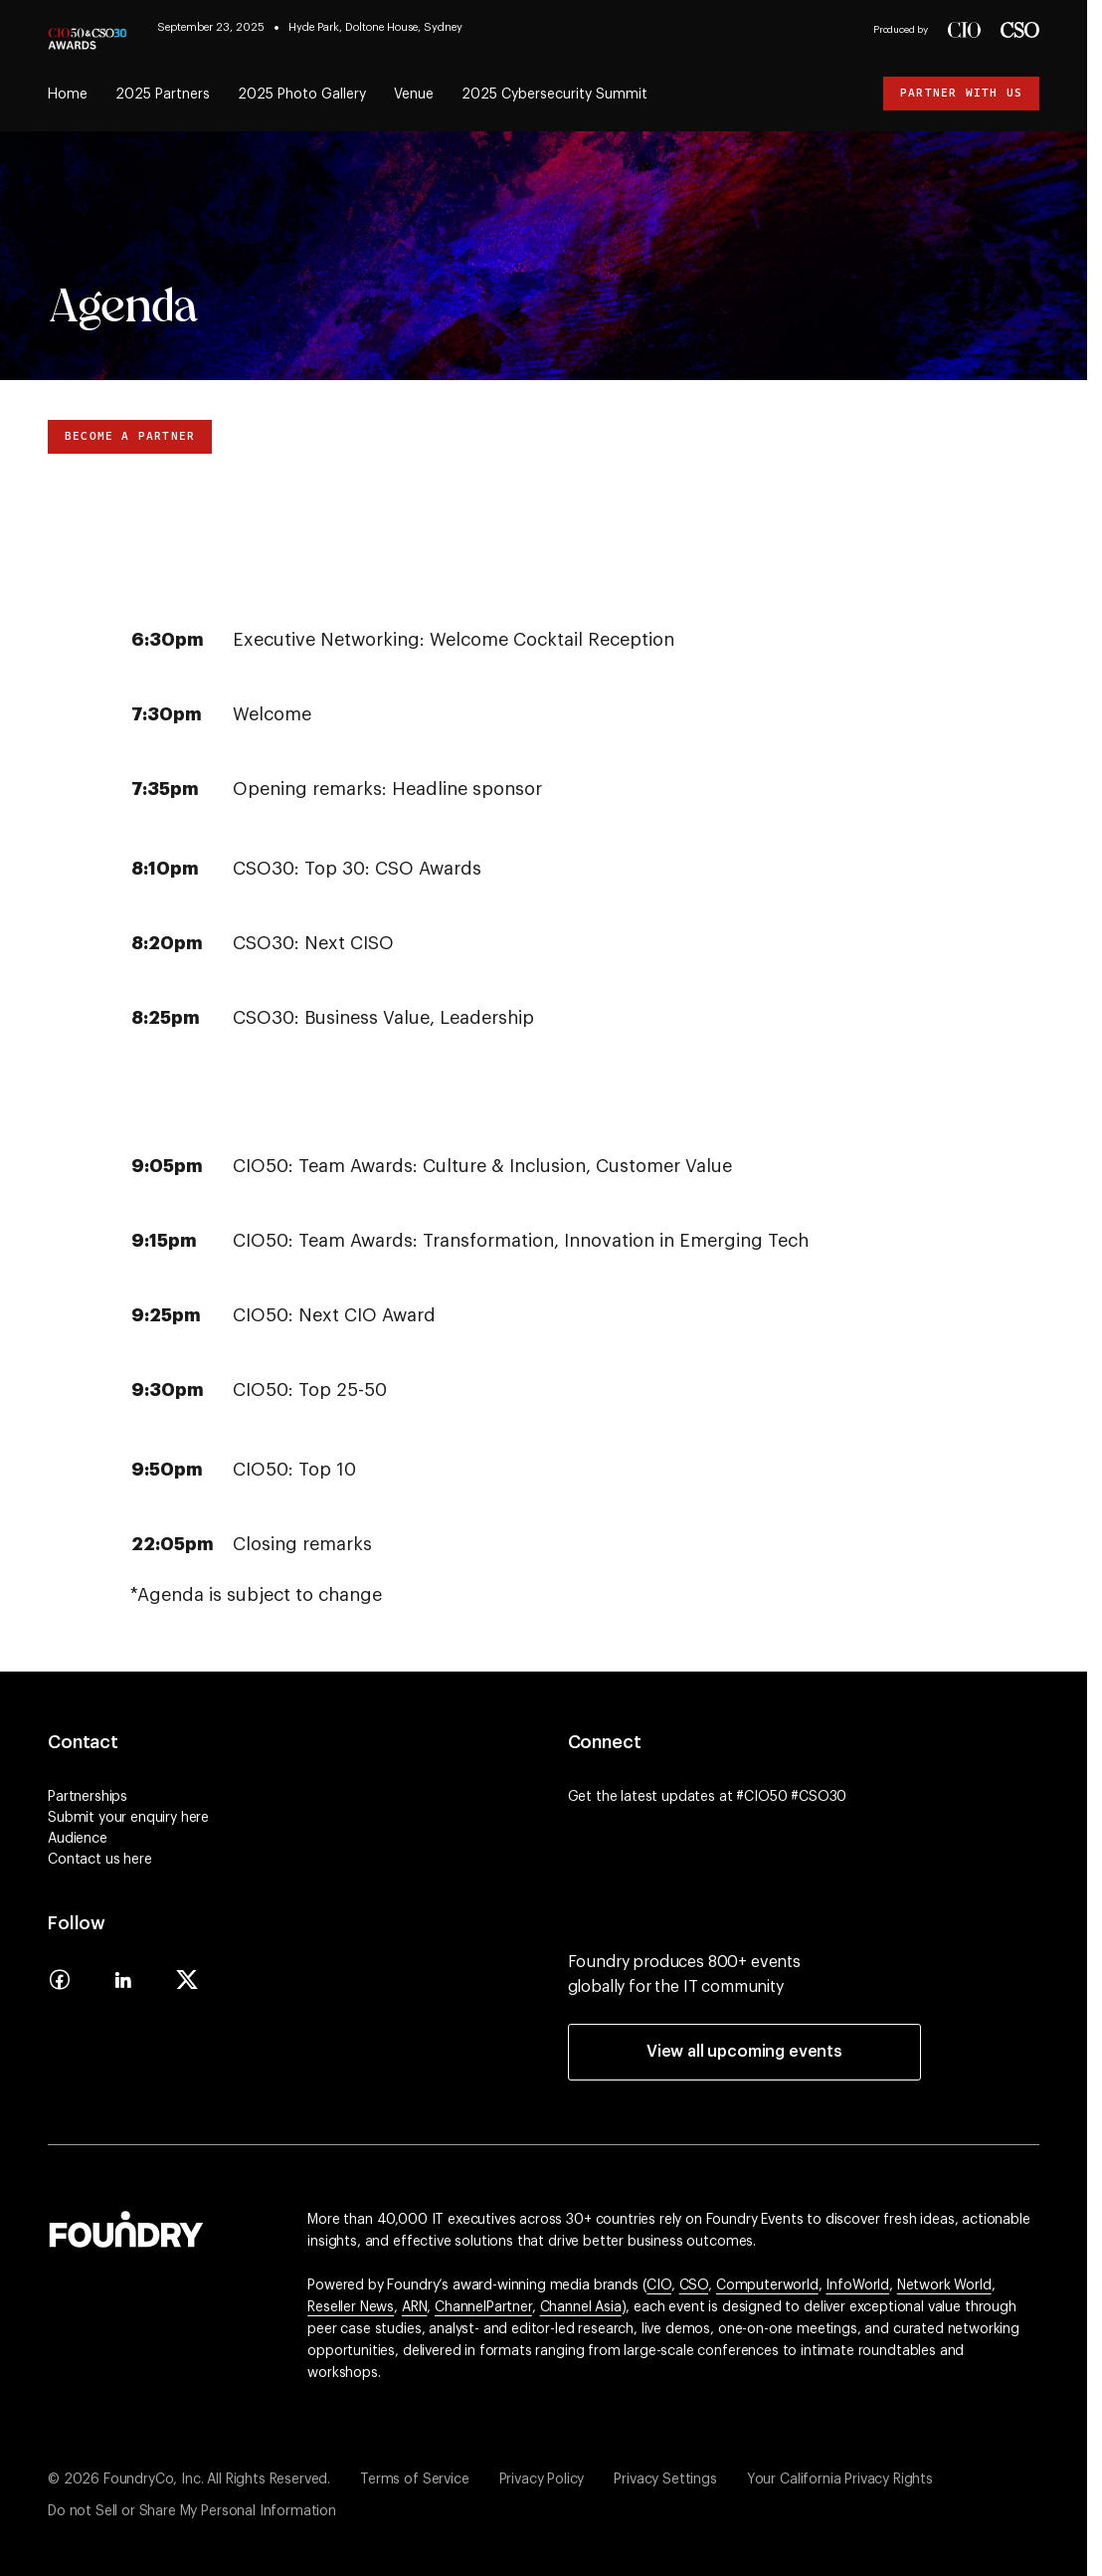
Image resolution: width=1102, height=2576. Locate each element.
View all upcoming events (744, 2052)
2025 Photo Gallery (302, 94)
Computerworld (767, 2285)
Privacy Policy (542, 2479)
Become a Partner (130, 436)
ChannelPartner (483, 2307)
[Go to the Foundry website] (126, 2227)
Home (68, 94)
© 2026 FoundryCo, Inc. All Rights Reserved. (189, 2479)
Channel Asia (581, 2307)
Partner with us (961, 93)
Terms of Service (414, 2479)
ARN (415, 2307)
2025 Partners (162, 94)
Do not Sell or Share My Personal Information (192, 2511)
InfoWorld (857, 2285)
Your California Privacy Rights (840, 2479)
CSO (694, 2285)
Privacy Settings (665, 2479)
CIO (658, 2285)
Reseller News (350, 2307)
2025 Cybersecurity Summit (554, 94)
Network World (944, 2285)
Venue (414, 94)
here (195, 1818)
